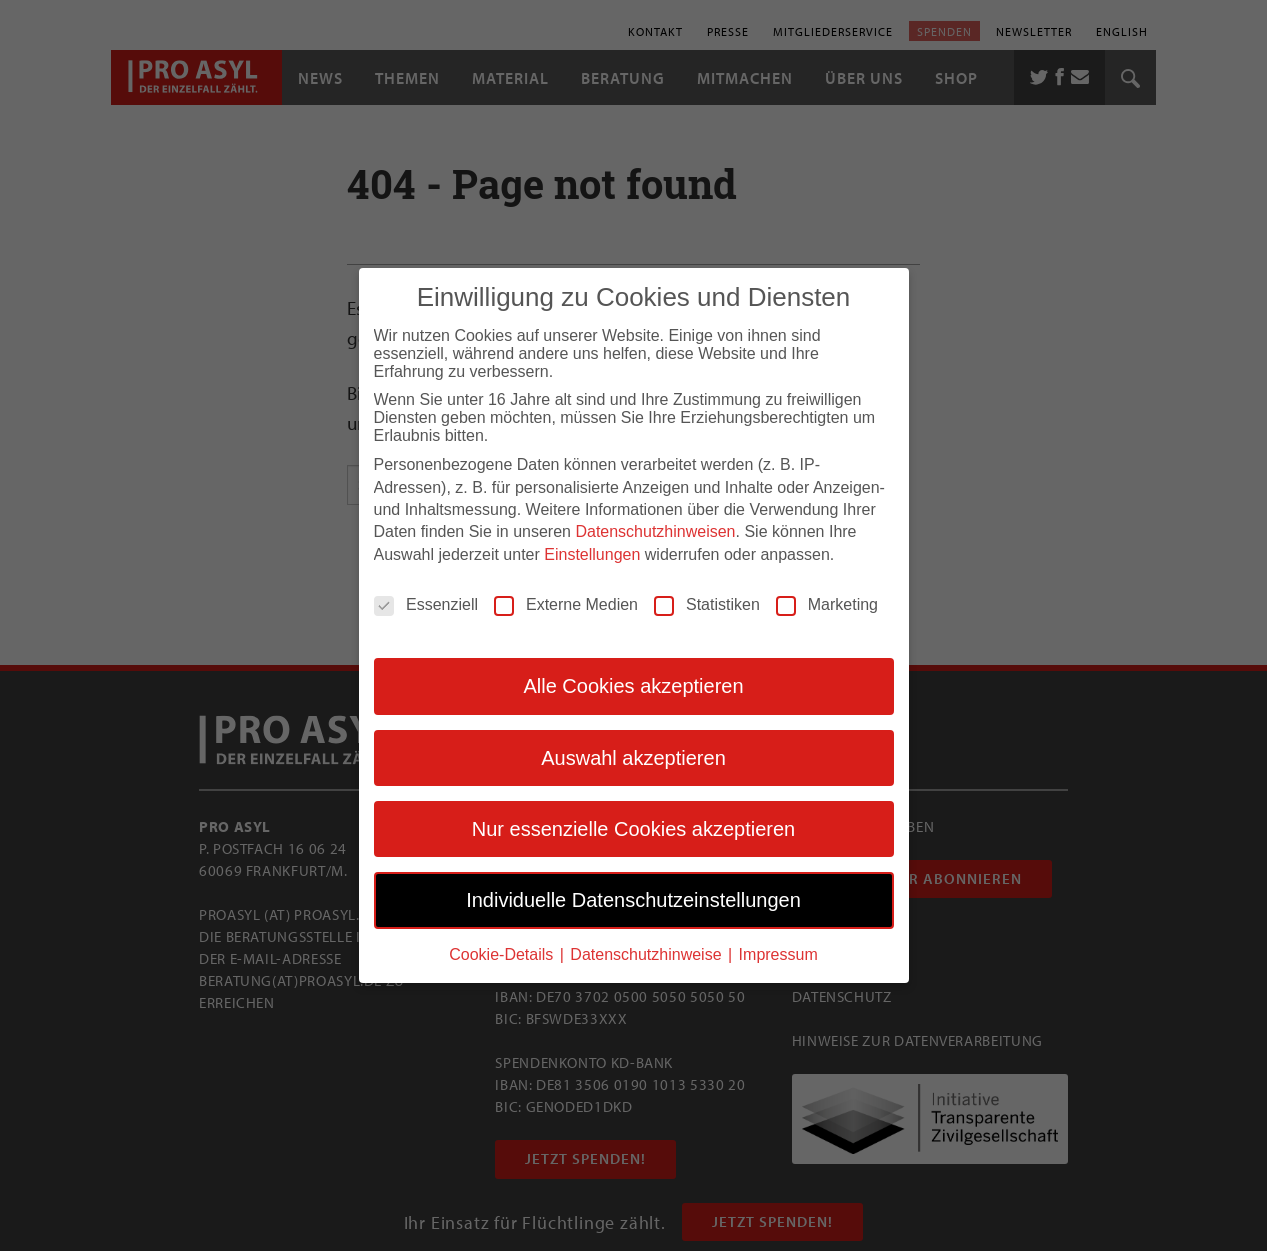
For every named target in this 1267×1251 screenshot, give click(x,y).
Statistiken (707, 603)
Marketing (827, 603)
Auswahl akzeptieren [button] (633, 756)
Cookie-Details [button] (503, 952)
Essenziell (426, 603)
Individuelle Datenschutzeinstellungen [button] (633, 899)
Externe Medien (566, 603)
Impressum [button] (778, 952)
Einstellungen (592, 552)
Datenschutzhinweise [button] (648, 952)
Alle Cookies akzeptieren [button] (633, 684)
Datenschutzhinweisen (655, 530)
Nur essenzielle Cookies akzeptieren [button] (634, 827)
